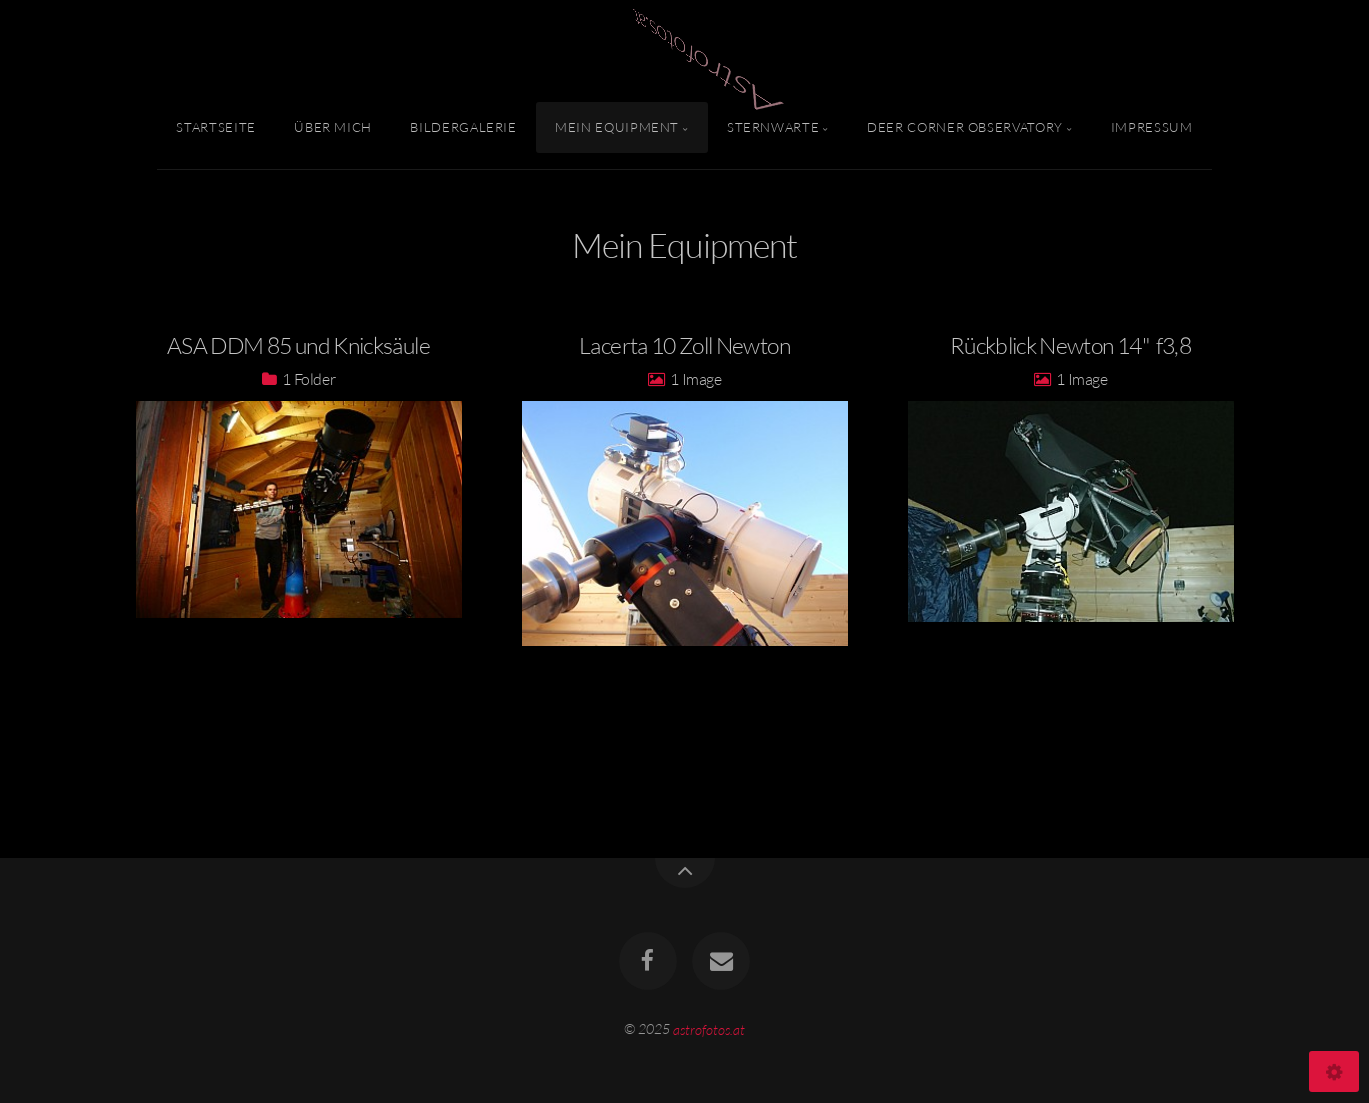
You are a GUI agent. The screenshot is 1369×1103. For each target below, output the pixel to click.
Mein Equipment (617, 127)
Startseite (215, 127)
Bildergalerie (463, 127)
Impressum (1152, 127)
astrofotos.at (709, 1028)
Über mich (333, 127)
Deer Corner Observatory (965, 127)
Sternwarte (773, 127)
